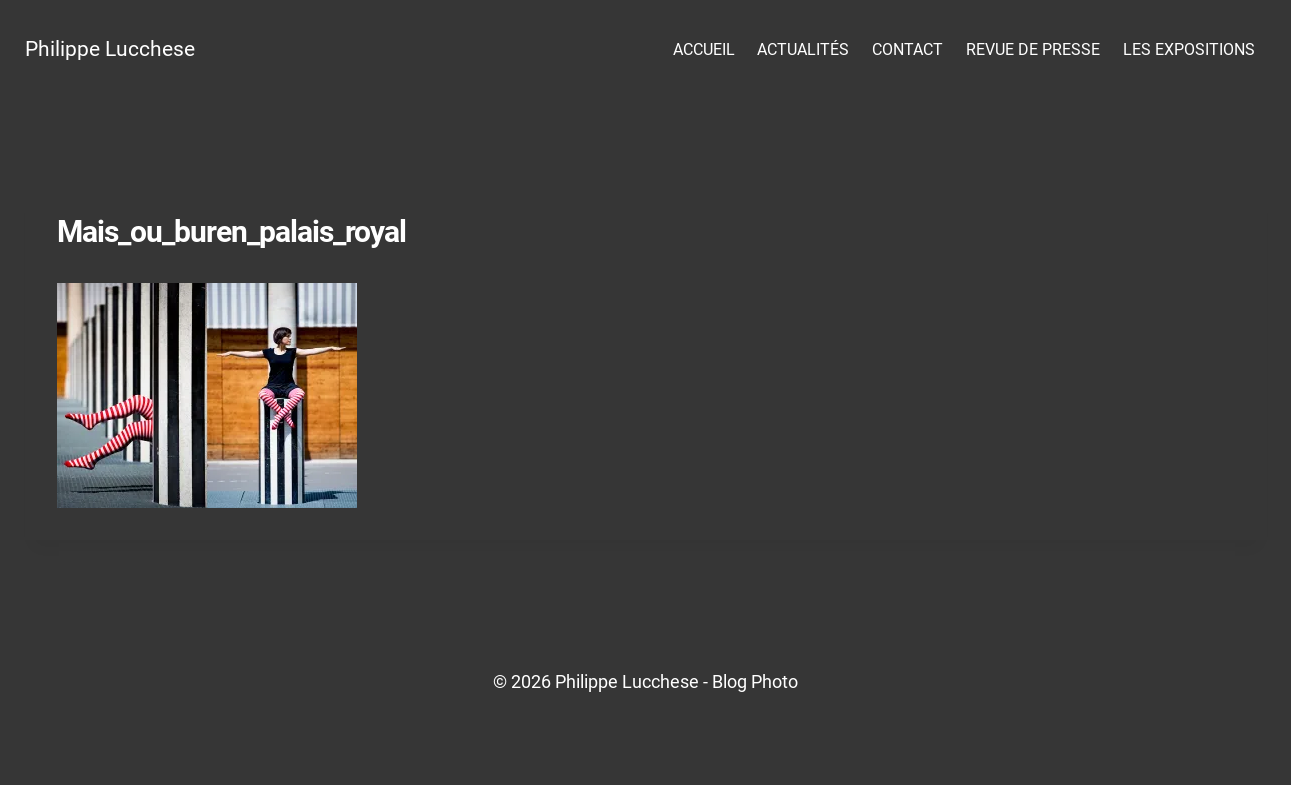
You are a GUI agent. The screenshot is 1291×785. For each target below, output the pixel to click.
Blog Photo (755, 681)
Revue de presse (1033, 49)
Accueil (704, 49)
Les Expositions (1189, 49)
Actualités (803, 49)
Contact (907, 49)
